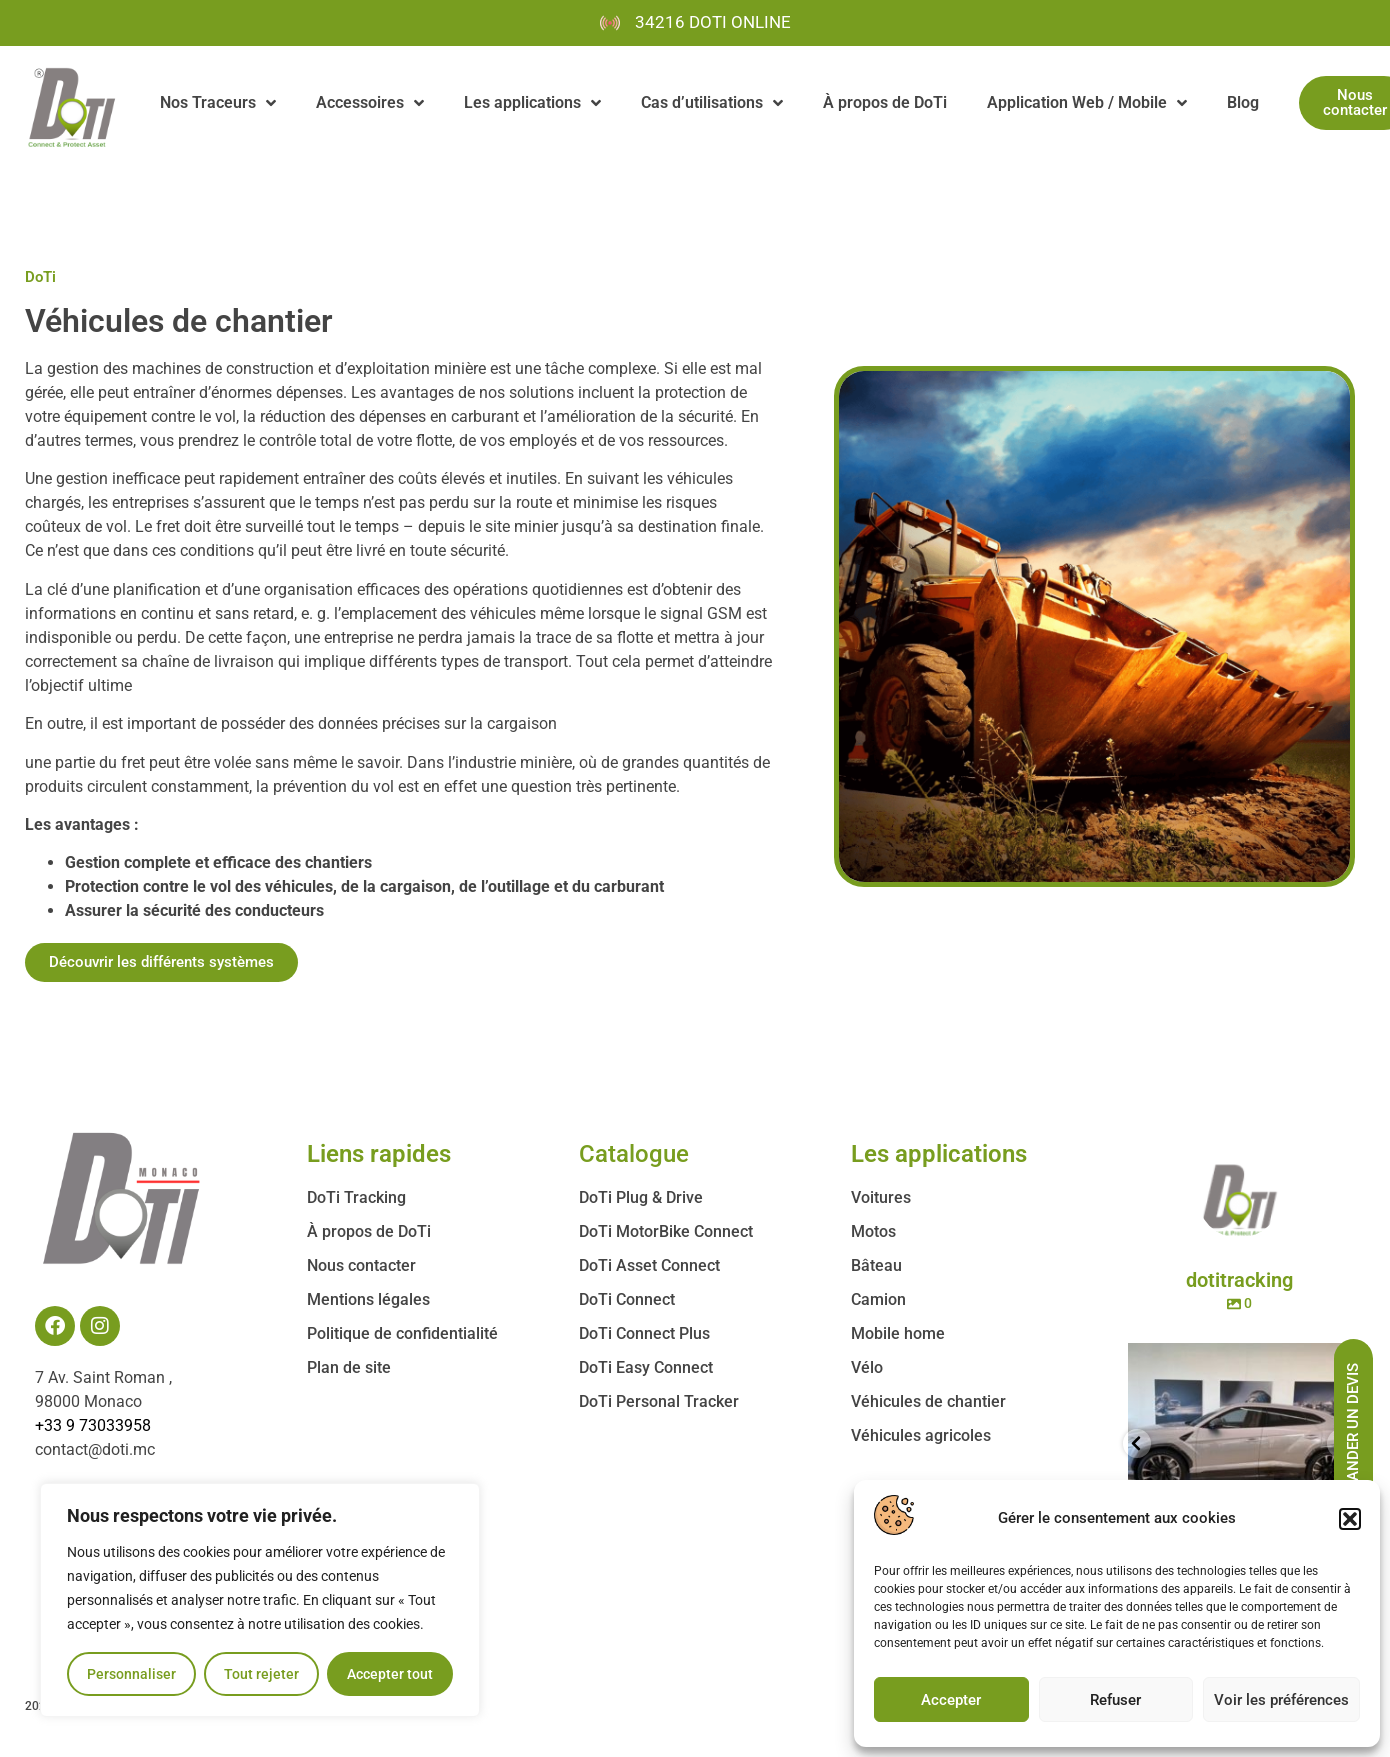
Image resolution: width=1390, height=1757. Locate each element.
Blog (1243, 102)
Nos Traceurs (218, 103)
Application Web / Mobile (1087, 103)
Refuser (1115, 1700)
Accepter (951, 1700)
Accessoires (370, 103)
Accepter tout (390, 1674)
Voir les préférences (1281, 1700)
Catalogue (634, 1154)
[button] (1350, 1519)
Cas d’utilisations (712, 103)
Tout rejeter (261, 1674)
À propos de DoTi (885, 102)
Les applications (532, 103)
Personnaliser (131, 1674)
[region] (260, 1600)
